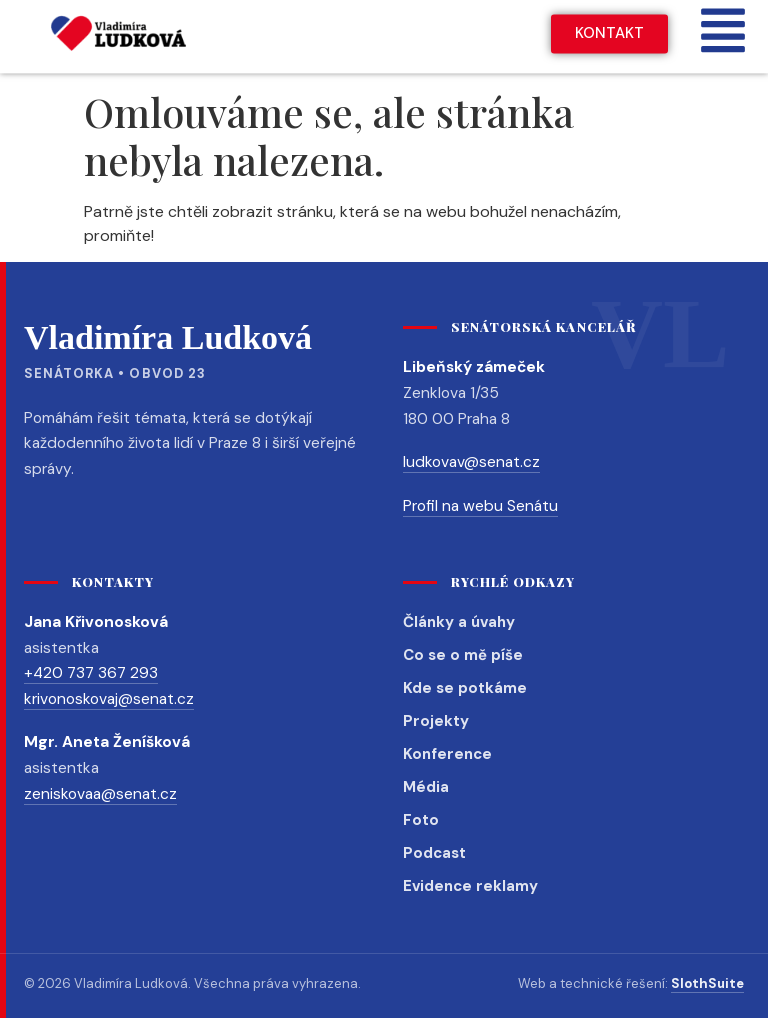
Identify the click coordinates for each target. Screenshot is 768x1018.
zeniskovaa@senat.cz (100, 794)
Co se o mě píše (463, 655)
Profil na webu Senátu (480, 506)
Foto (421, 820)
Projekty (436, 721)
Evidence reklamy (470, 886)
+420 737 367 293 (91, 673)
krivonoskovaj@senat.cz (109, 699)
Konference (447, 754)
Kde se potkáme (465, 688)
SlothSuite (707, 983)
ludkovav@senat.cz (471, 462)
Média (426, 787)
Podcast (434, 853)
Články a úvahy (459, 622)
